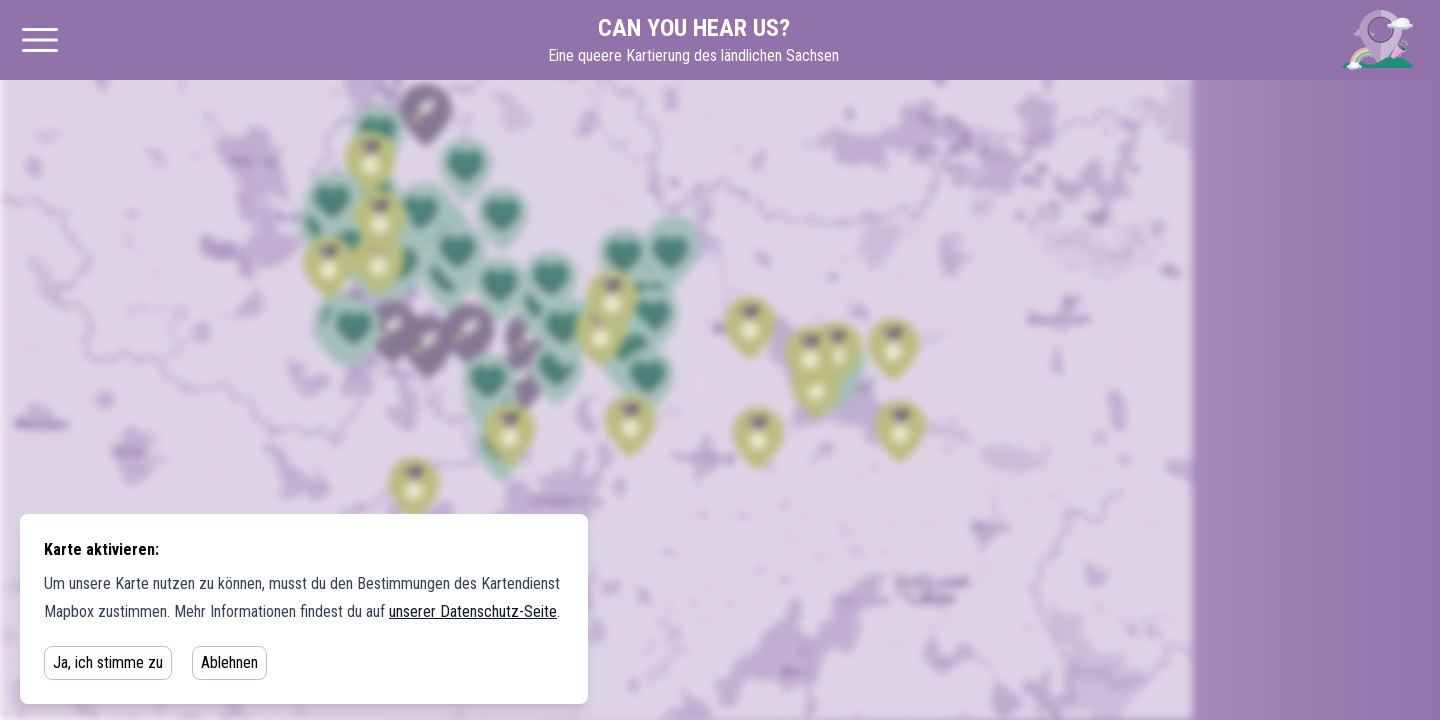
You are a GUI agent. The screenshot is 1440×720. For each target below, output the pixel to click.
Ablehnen (229, 662)
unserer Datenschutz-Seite (473, 611)
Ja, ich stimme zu (108, 662)
